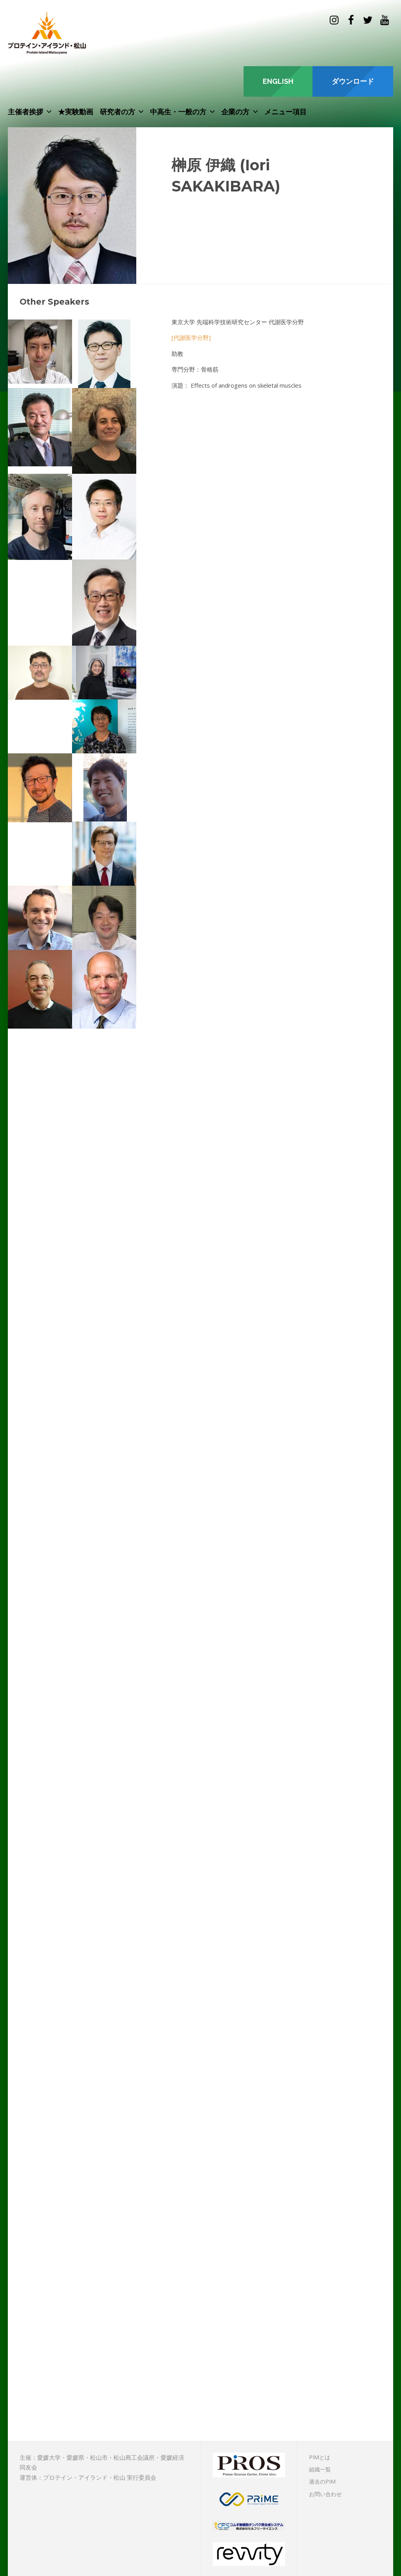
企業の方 (235, 112)
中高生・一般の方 (178, 112)
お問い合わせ (325, 2494)
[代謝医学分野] (191, 337)
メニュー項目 (285, 112)
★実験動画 (75, 112)
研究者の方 (117, 112)
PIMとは (319, 2457)
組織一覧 (320, 2469)
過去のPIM (322, 2481)
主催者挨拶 (25, 112)
